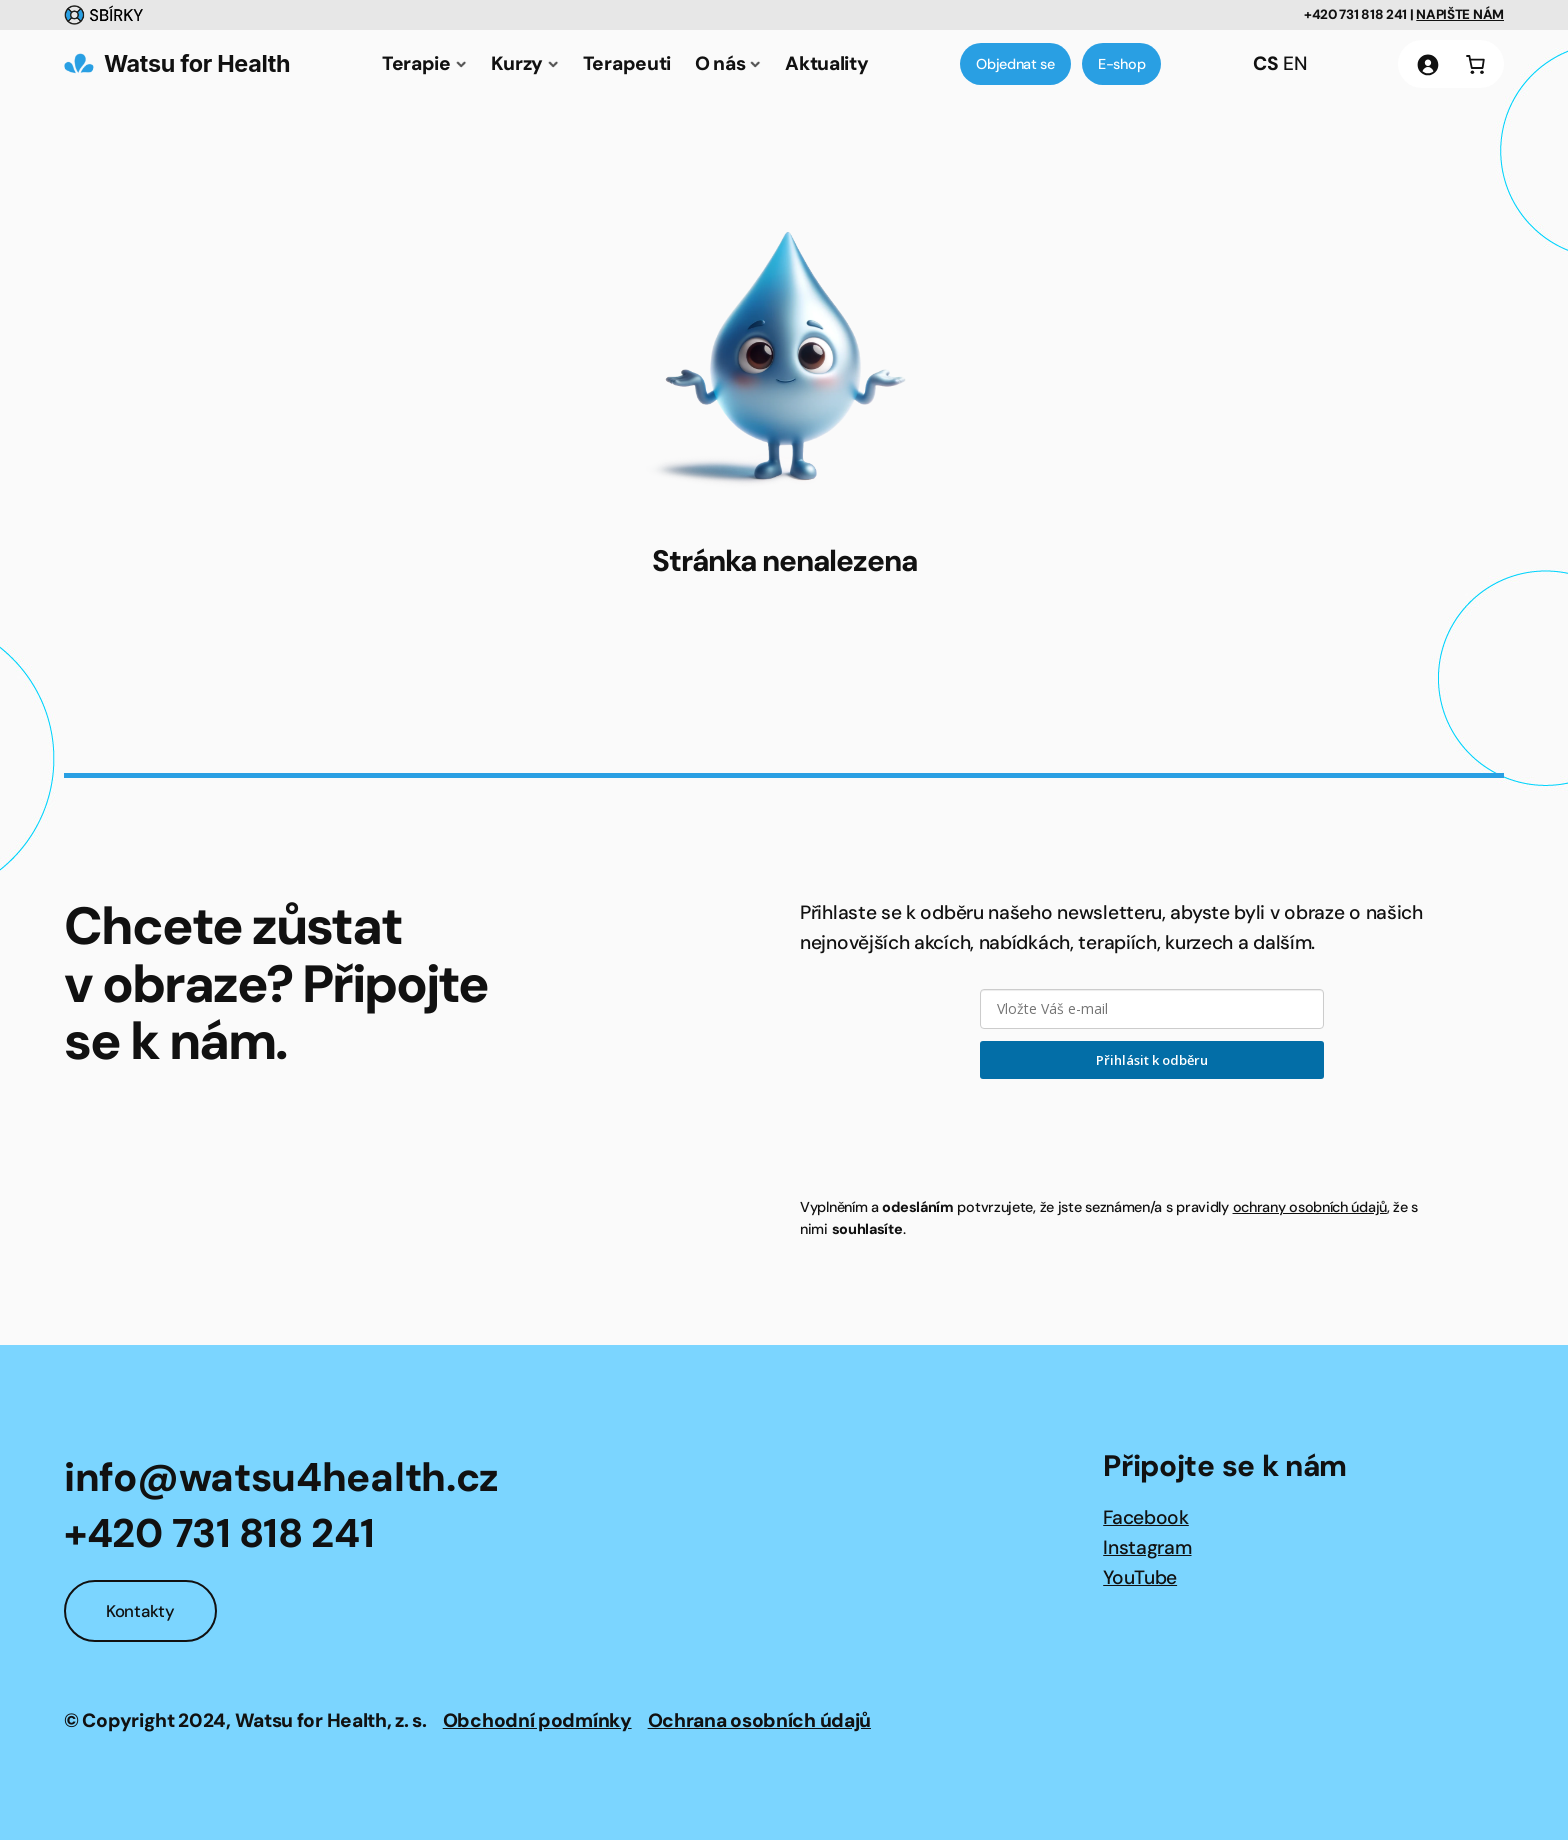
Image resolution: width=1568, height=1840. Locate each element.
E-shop (1121, 64)
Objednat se (1015, 64)
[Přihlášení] (1427, 64)
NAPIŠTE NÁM (1460, 14)
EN (1294, 63)
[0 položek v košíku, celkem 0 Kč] (1475, 64)
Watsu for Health (197, 63)
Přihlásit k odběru (1152, 1060)
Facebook (1146, 1517)
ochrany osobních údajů (1310, 1207)
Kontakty (140, 1611)
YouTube (1140, 1577)
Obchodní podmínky (537, 1720)
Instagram (1147, 1547)
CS (1265, 63)
